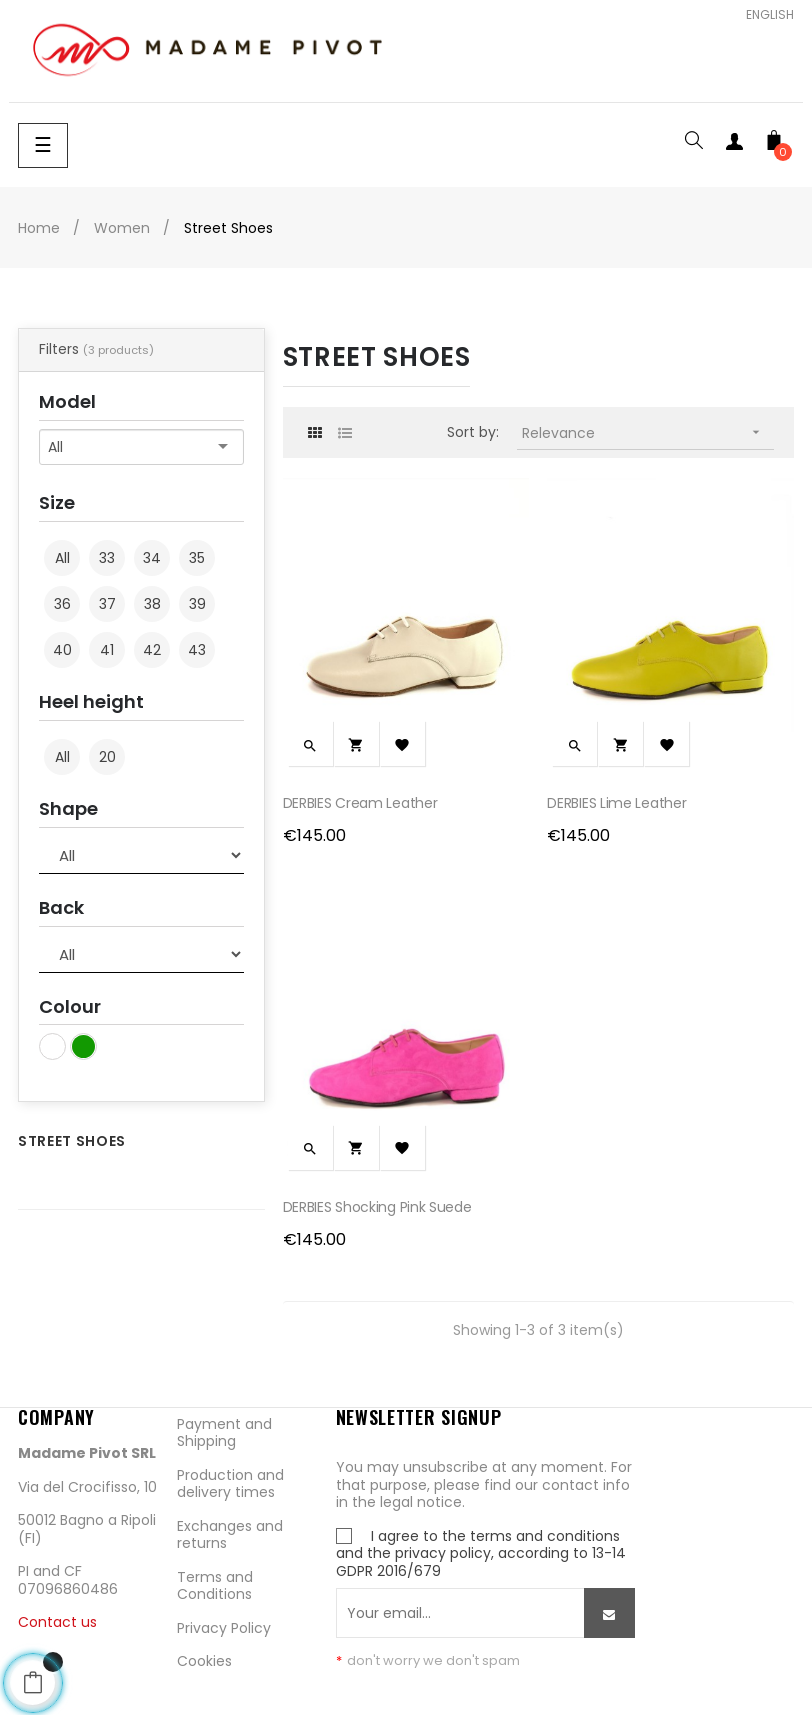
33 (107, 558)
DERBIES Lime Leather (616, 803)
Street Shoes (72, 1141)
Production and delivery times (230, 1484)
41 (107, 650)
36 (62, 604)
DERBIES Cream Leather (360, 803)
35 (197, 558)
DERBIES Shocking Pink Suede (377, 1207)
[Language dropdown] (762, 15)
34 (152, 558)
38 (152, 604)
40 (62, 650)
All (62, 559)
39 (197, 604)
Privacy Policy (224, 1628)
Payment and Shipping (224, 1433)
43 (197, 650)
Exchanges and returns (230, 1535)
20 (107, 757)
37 (107, 604)
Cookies (204, 1661)
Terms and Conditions (215, 1586)
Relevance (648, 432)
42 (152, 650)
